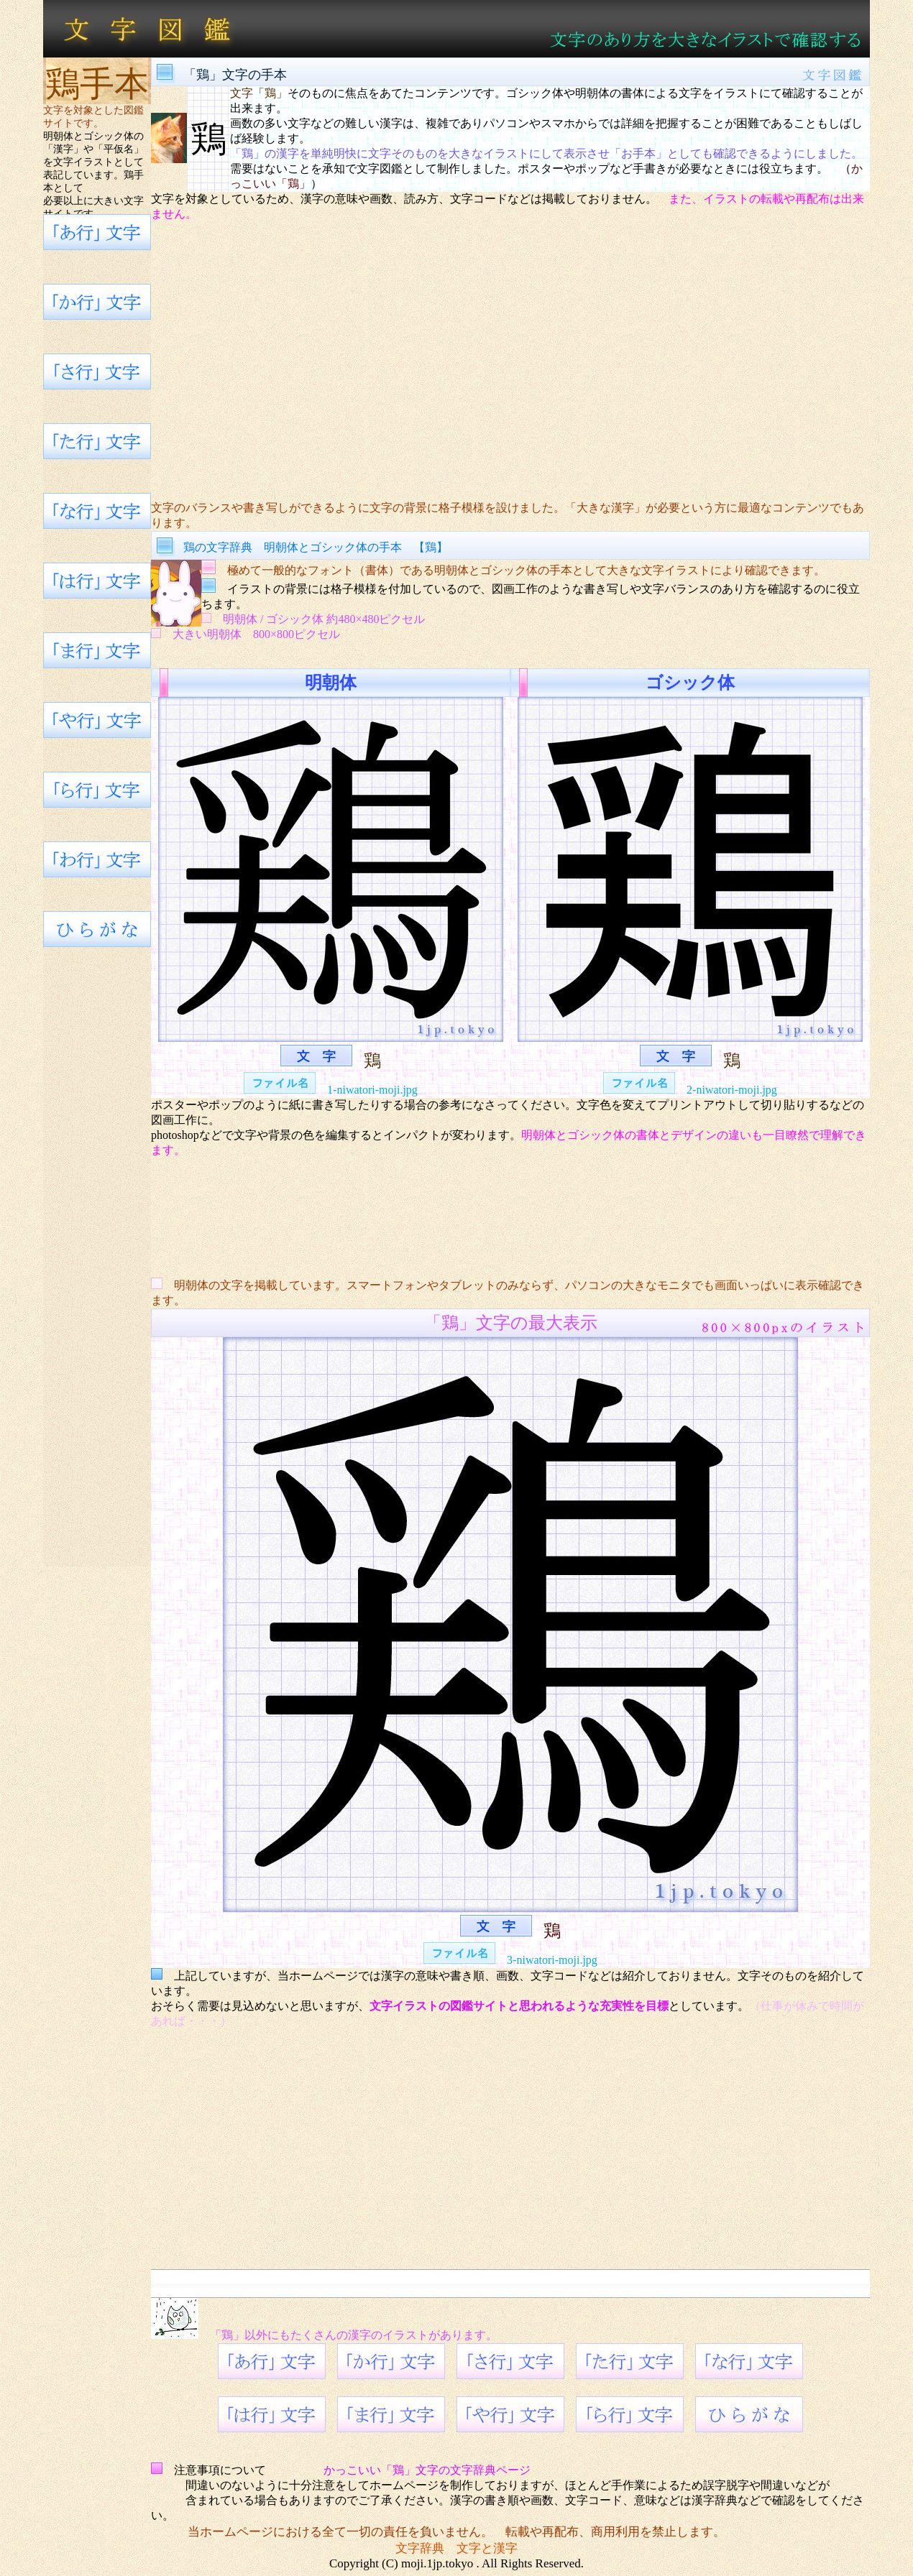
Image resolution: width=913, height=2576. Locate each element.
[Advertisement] (510, 361)
